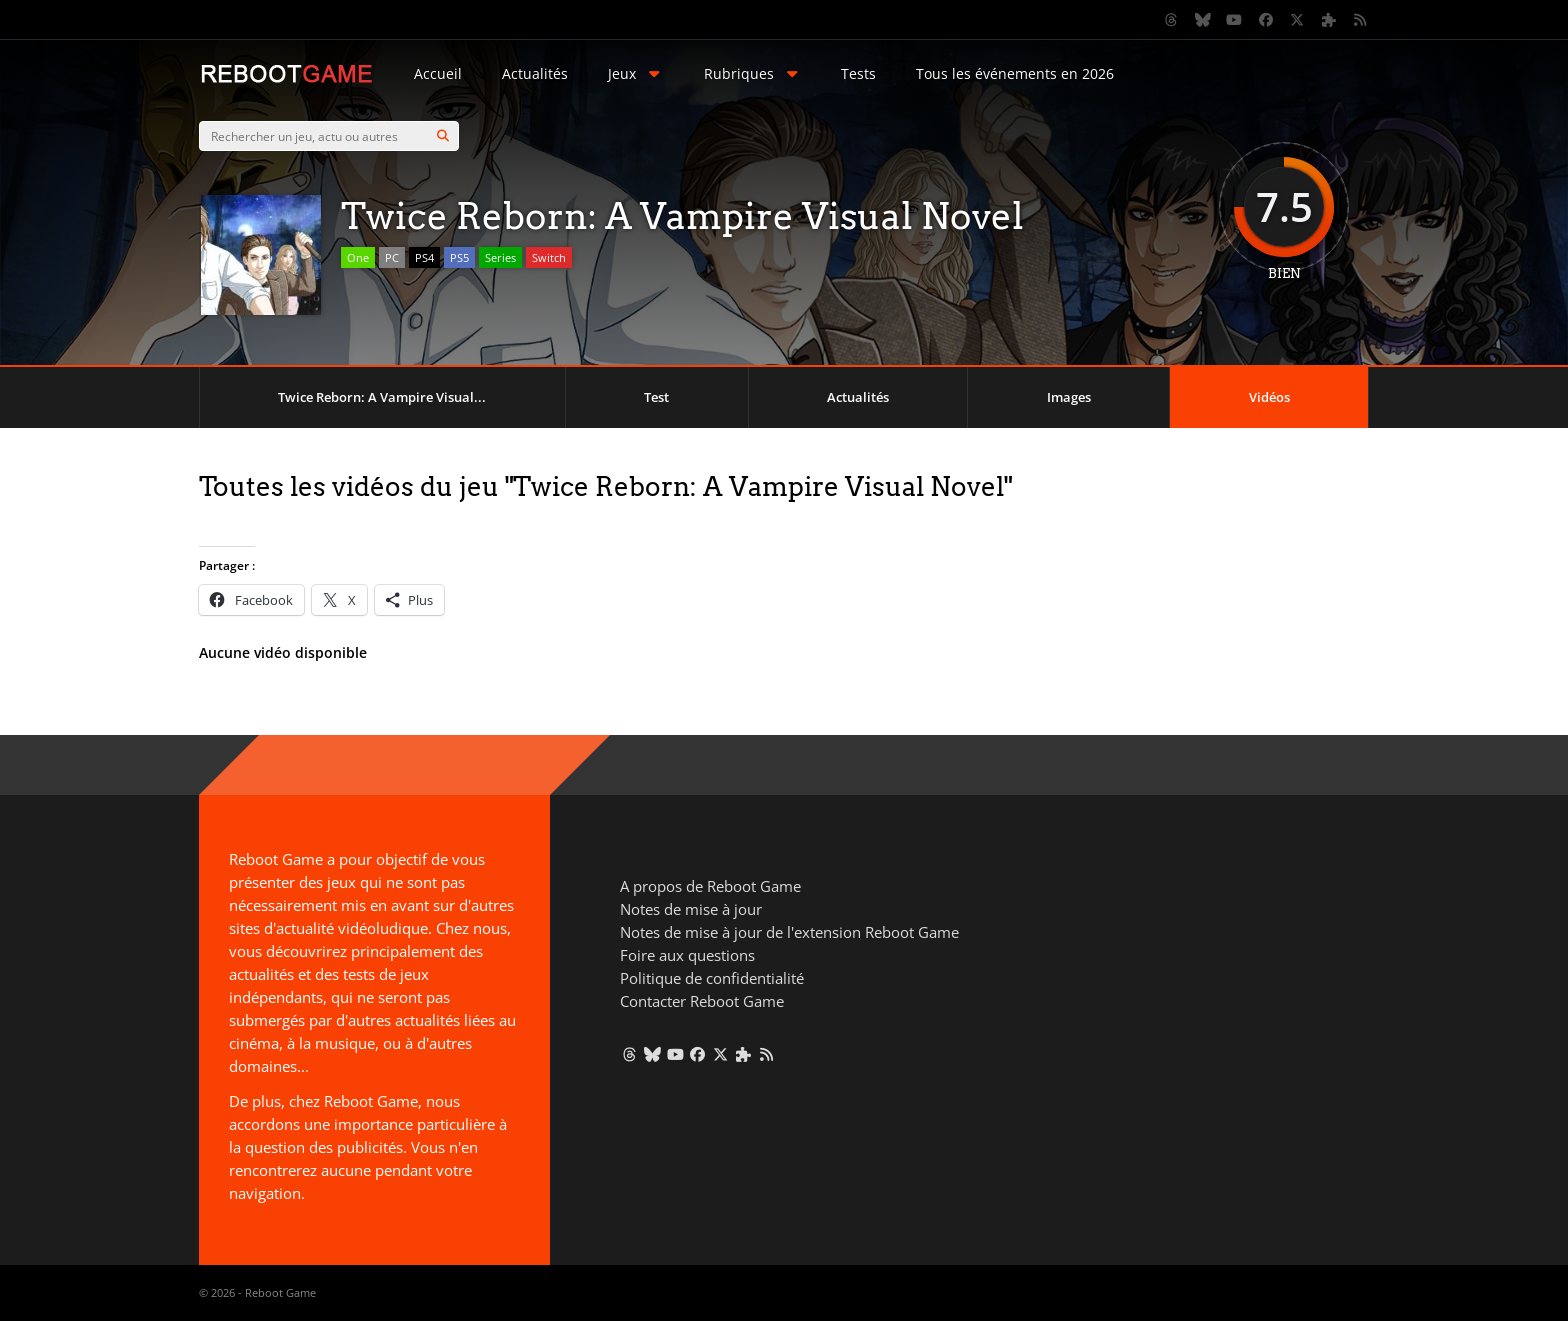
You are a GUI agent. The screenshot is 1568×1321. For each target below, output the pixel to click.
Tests (858, 73)
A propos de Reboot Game (710, 886)
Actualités (535, 73)
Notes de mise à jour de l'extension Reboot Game (789, 932)
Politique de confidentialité (712, 978)
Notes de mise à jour (691, 909)
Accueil (438, 73)
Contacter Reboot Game (702, 1001)
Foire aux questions (687, 955)
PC (392, 257)
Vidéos (1269, 397)
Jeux (636, 73)
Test (656, 397)
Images (1069, 397)
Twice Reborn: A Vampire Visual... (382, 397)
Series (500, 257)
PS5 (459, 257)
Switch (549, 257)
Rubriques (753, 73)
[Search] (443, 136)
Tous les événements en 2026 (1015, 73)
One (358, 257)
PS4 (424, 257)
